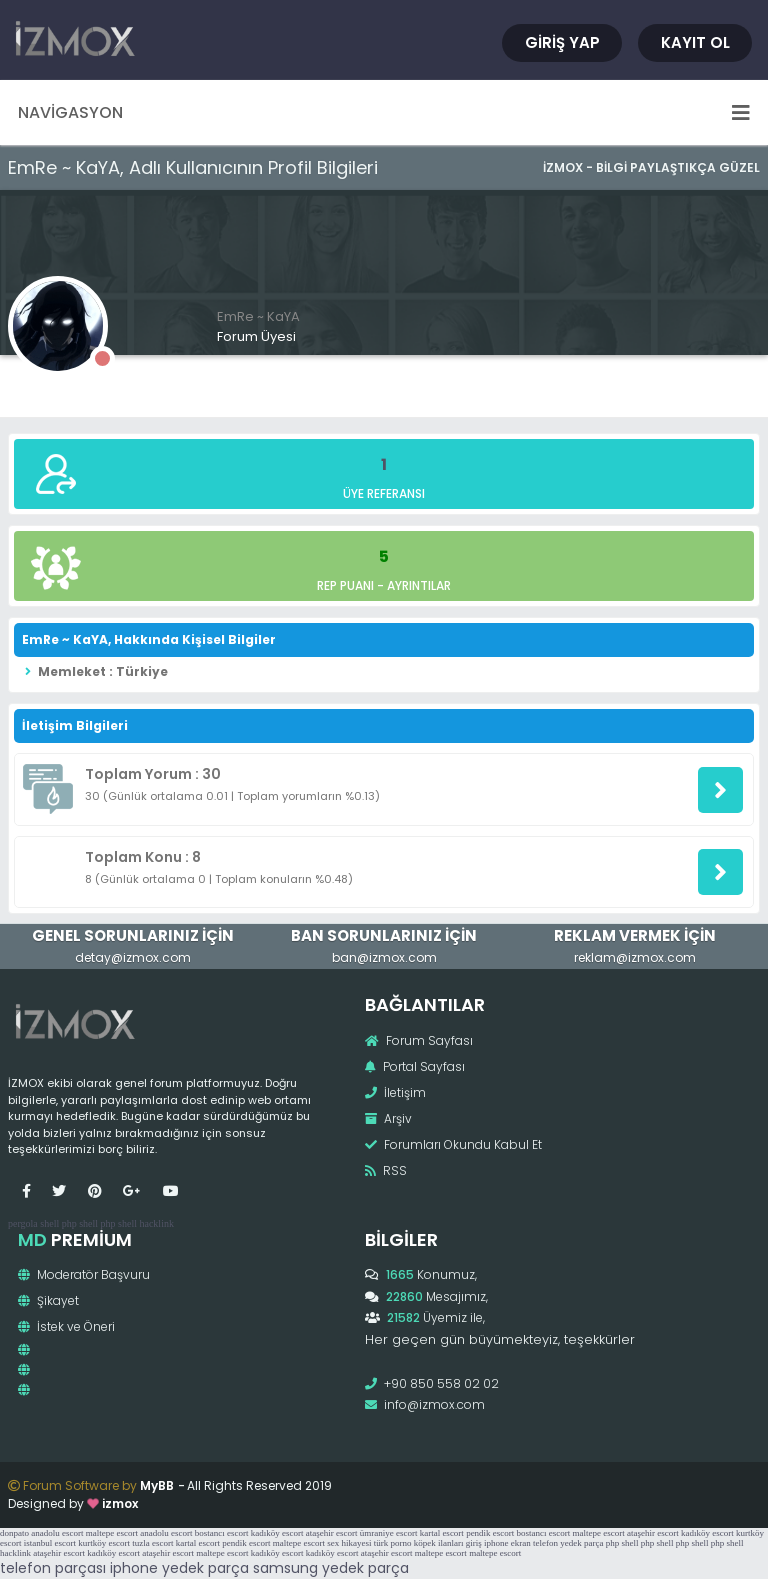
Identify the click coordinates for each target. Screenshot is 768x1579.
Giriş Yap (562, 42)
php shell (80, 1223)
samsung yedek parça (331, 1568)
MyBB (157, 1485)
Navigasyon (384, 112)
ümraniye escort (389, 1533)
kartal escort (442, 1533)
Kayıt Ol (695, 42)
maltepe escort (112, 1533)
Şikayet (48, 1300)
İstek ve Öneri (66, 1326)
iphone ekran (507, 1543)
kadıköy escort (277, 1533)
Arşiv (388, 1118)
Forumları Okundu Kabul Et (453, 1144)
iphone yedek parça (179, 1568)
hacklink (156, 1223)
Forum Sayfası (419, 1040)
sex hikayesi (349, 1543)
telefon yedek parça (568, 1543)
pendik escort (490, 1533)
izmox (120, 1503)
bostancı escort (222, 1533)
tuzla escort (152, 1543)
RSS (386, 1170)
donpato (14, 1533)
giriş (474, 1543)
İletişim (395, 1092)
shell (49, 1223)
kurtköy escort (104, 1543)
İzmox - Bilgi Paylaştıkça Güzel (651, 167)
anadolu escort (57, 1533)
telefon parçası (53, 1568)
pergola (23, 1223)
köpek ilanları (439, 1543)
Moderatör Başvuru (84, 1274)
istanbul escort (50, 1543)
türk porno (393, 1543)
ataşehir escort (332, 1533)
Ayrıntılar (419, 585)
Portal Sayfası (415, 1066)
